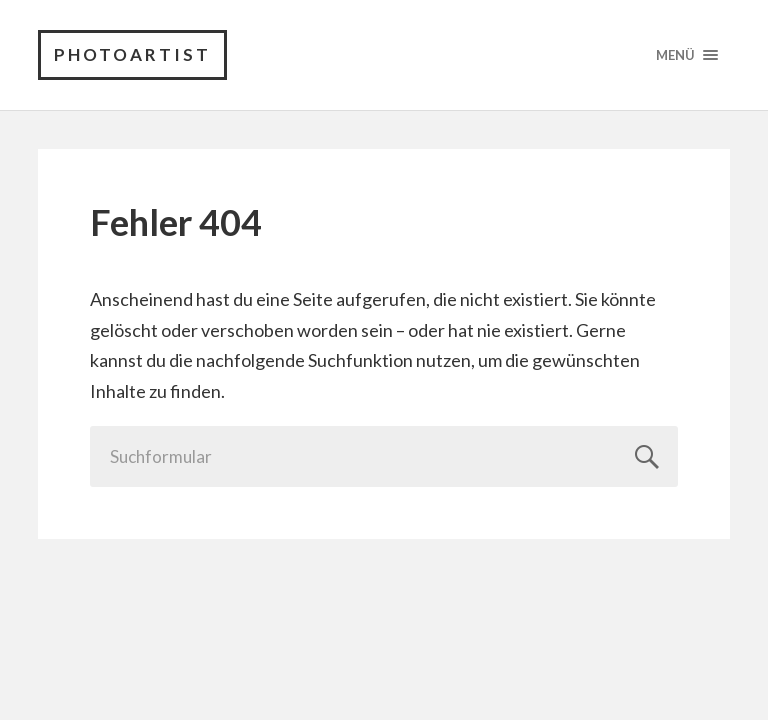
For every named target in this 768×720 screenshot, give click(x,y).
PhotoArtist (132, 54)
